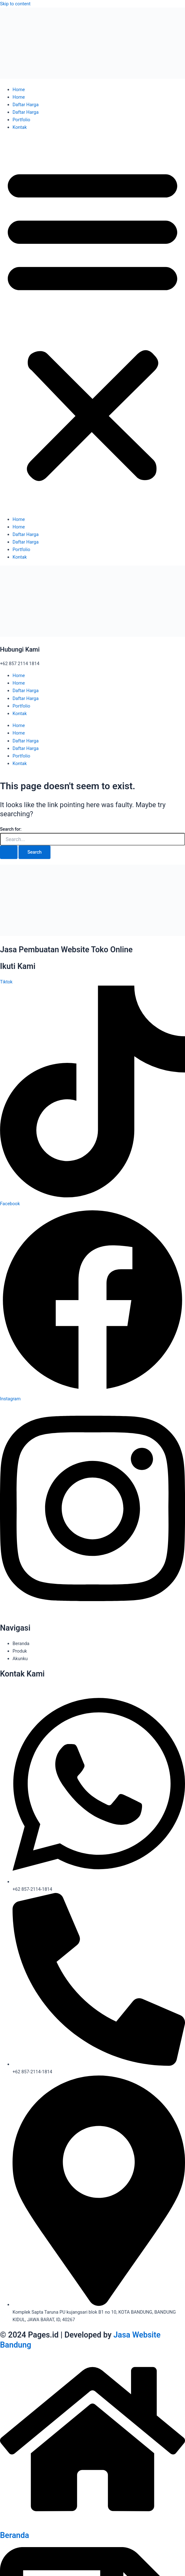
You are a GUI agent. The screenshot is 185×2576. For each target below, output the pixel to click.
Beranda (14, 2535)
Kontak (20, 127)
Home (19, 89)
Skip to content (15, 4)
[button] (92, 323)
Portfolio (21, 120)
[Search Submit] (9, 852)
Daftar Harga (26, 104)
